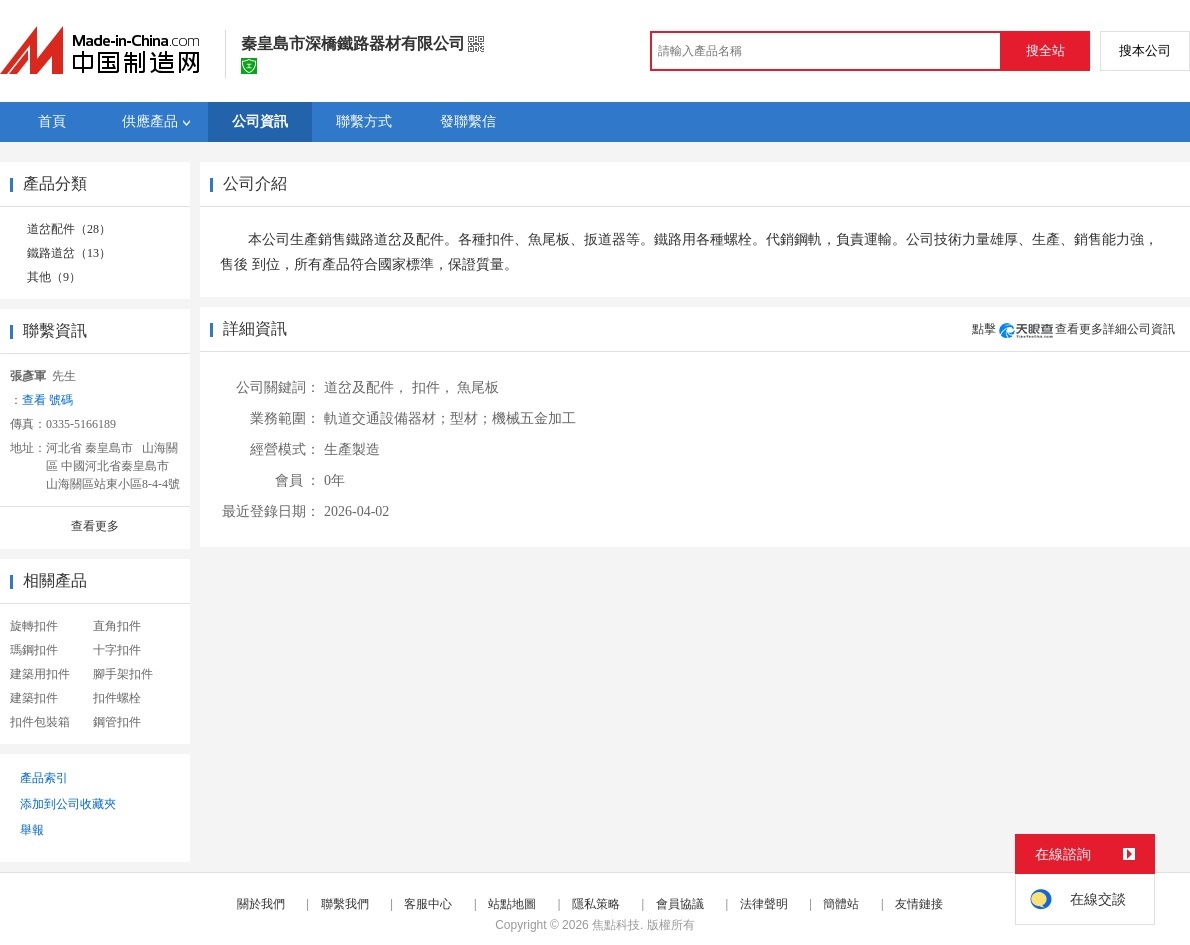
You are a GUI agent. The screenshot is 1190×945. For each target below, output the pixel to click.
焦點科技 (616, 925)
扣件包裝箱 (40, 722)
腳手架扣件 (123, 674)
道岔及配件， (366, 387)
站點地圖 (512, 904)
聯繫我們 (345, 904)
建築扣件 (34, 698)
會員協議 (680, 904)
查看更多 (95, 526)
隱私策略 (596, 904)
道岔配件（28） (69, 229)
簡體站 (841, 904)
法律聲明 (764, 904)
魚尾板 (478, 387)
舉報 (32, 830)
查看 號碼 (47, 400)
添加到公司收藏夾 (68, 804)
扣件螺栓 (117, 698)
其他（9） (54, 277)
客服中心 (428, 904)
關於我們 (261, 904)
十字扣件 (117, 650)
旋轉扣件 (34, 626)
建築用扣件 (40, 674)
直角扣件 (117, 626)
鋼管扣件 (117, 722)
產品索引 (44, 778)
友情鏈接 (919, 904)
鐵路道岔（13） (69, 253)
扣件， (433, 387)
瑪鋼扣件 (34, 650)
